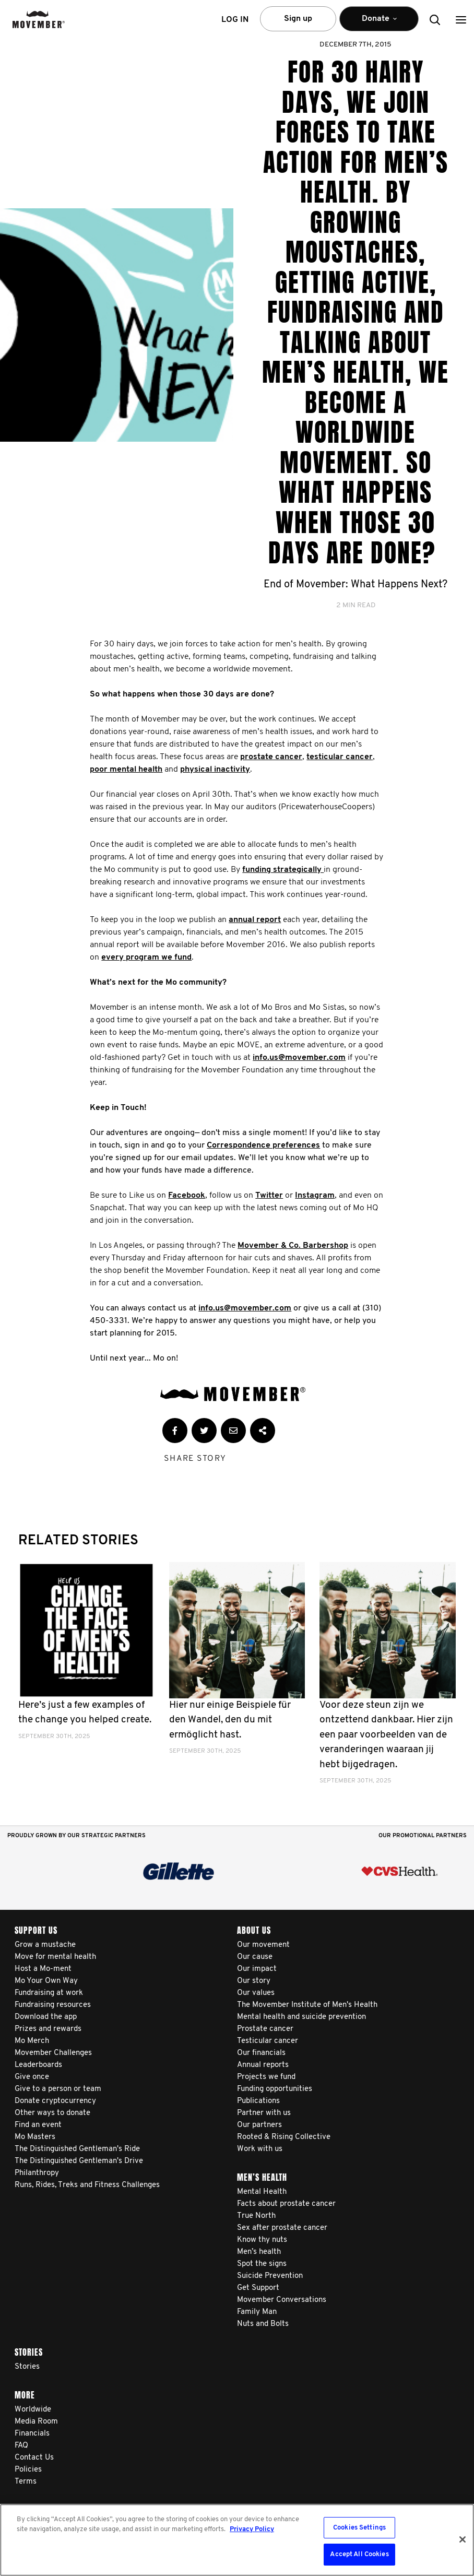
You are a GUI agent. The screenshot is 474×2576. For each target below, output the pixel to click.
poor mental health (126, 769)
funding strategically (283, 870)
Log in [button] (234, 20)
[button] (461, 19)
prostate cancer (271, 757)
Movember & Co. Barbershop (293, 1246)
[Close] (462, 2539)
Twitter (269, 1195)
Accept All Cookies (359, 2554)
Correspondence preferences (263, 1145)
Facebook (186, 1195)
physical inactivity (215, 769)
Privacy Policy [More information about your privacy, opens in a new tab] (252, 2529)
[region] (237, 2540)
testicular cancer (339, 757)
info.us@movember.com (299, 1058)
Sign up (298, 19)
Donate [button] (379, 23)
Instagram (315, 1195)
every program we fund (146, 957)
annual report (255, 920)
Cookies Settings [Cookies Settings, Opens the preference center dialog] (359, 2527)
